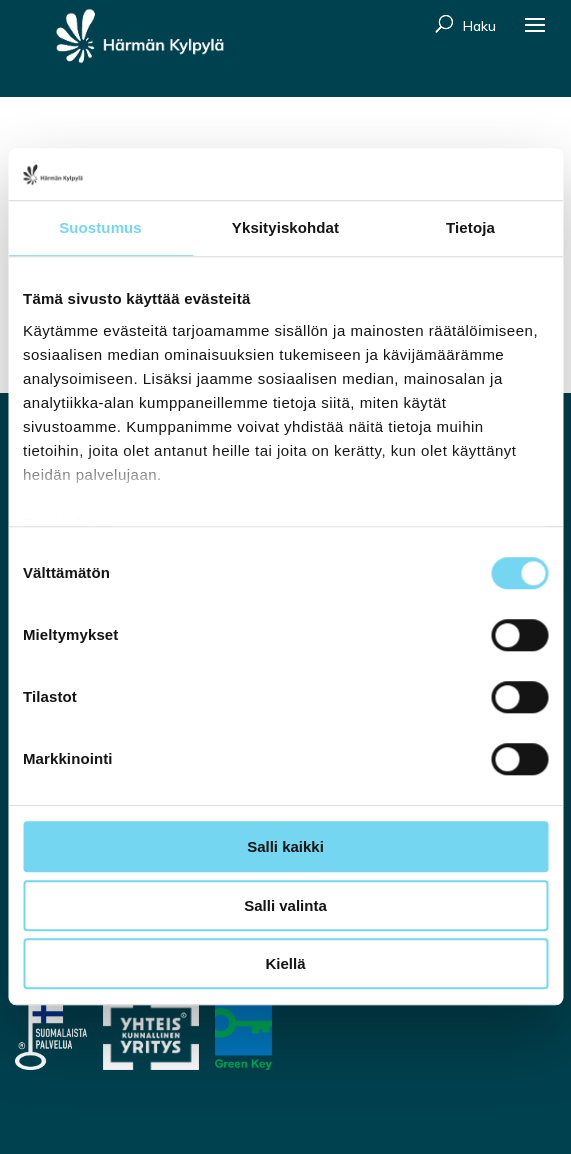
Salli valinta (285, 905)
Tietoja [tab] (470, 228)
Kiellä (285, 964)
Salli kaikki (285, 847)
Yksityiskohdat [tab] (285, 228)
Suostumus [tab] (100, 228)
